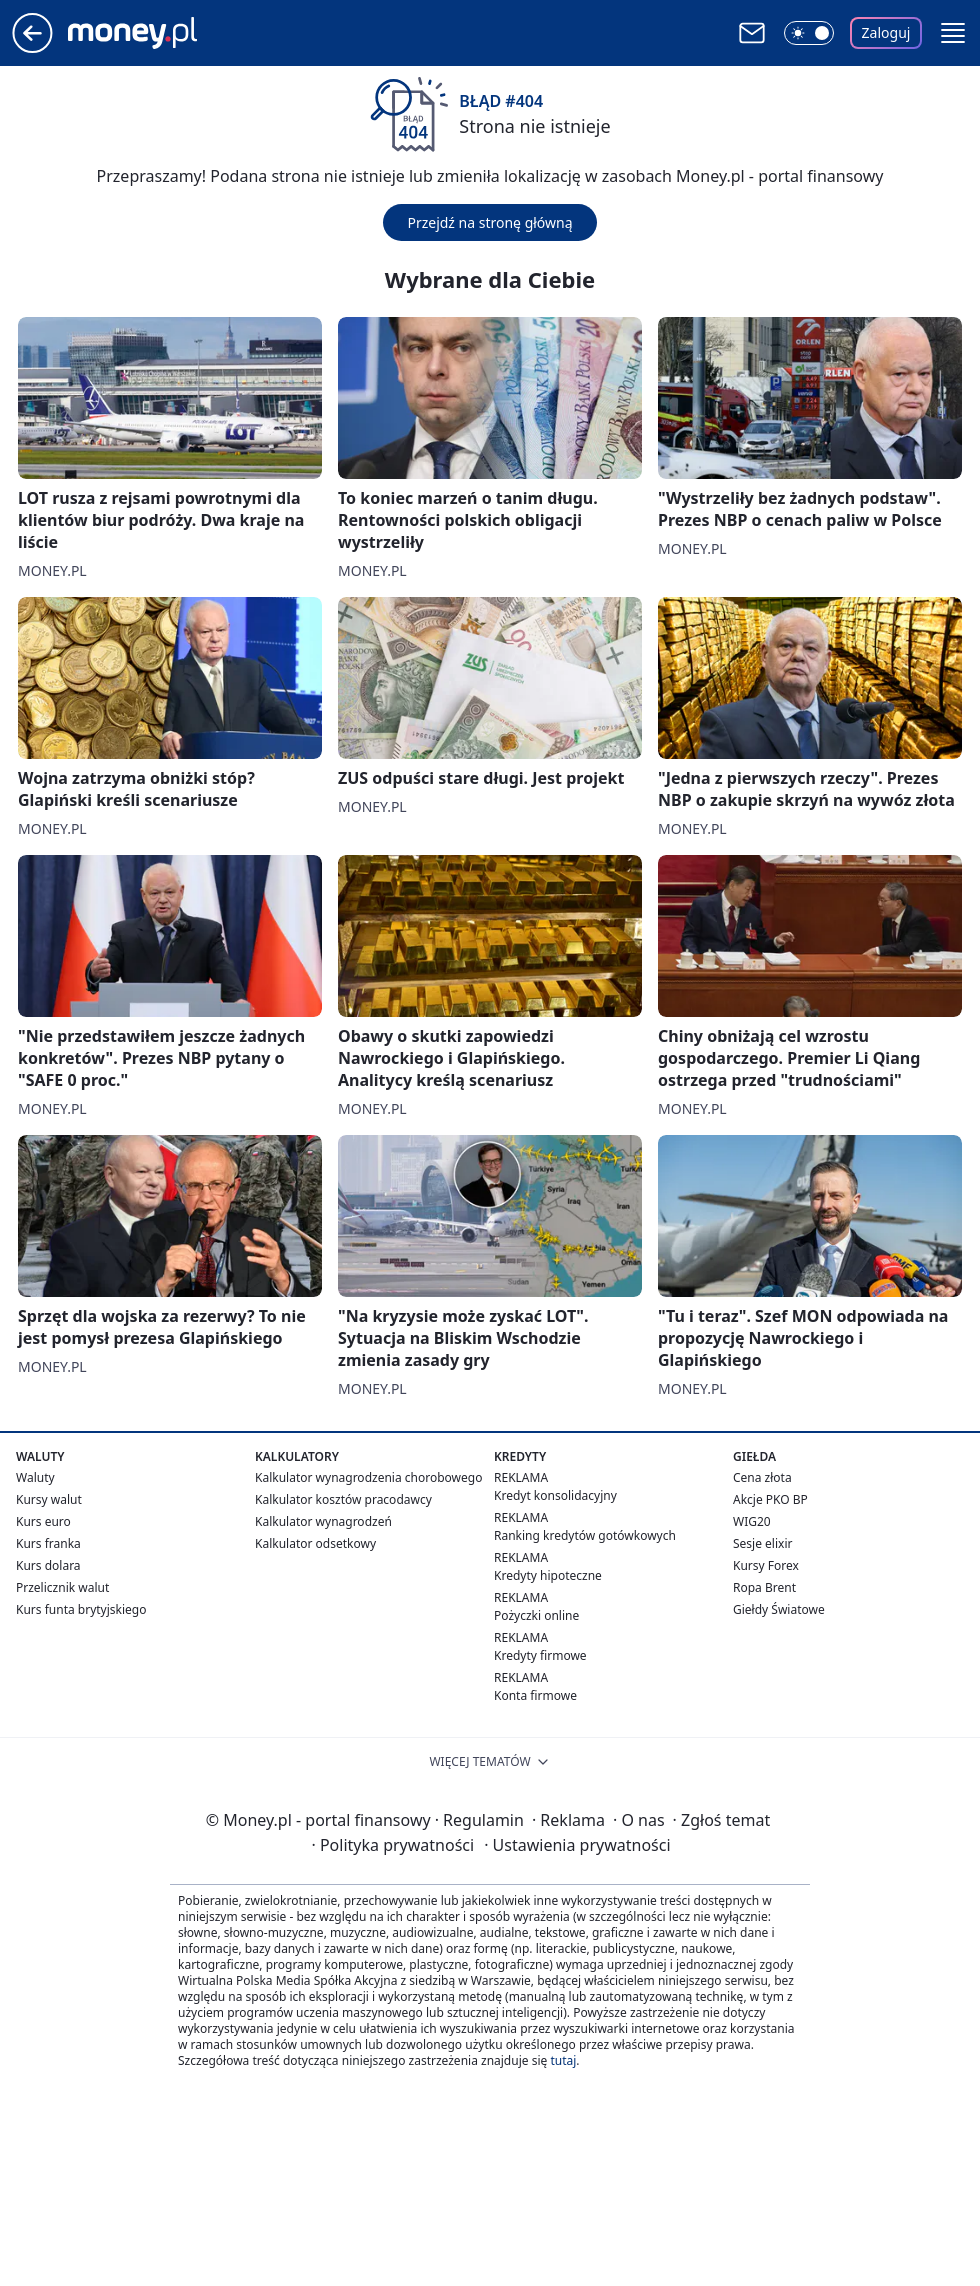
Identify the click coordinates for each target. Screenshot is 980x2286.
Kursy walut (49, 1499)
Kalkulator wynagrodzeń (323, 1521)
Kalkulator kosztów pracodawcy (343, 1499)
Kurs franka (48, 1543)
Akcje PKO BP (770, 1499)
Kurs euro (43, 1521)
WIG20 (752, 1521)
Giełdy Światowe (779, 1609)
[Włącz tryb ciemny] (809, 33)
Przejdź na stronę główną (489, 222)
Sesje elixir (762, 1543)
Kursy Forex (766, 1565)
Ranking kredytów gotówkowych (585, 1535)
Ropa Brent (764, 1587)
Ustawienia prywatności (577, 1845)
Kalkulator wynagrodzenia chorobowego (368, 1477)
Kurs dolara (48, 1565)
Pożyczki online (536, 1615)
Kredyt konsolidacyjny (555, 1495)
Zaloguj (886, 32)
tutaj (563, 2060)
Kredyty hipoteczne (548, 1575)
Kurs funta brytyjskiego (81, 1609)
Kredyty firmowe (540, 1655)
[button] (953, 33)
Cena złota (762, 1477)
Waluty (35, 1477)
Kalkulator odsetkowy (315, 1543)
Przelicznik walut (62, 1587)
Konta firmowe (535, 1695)
